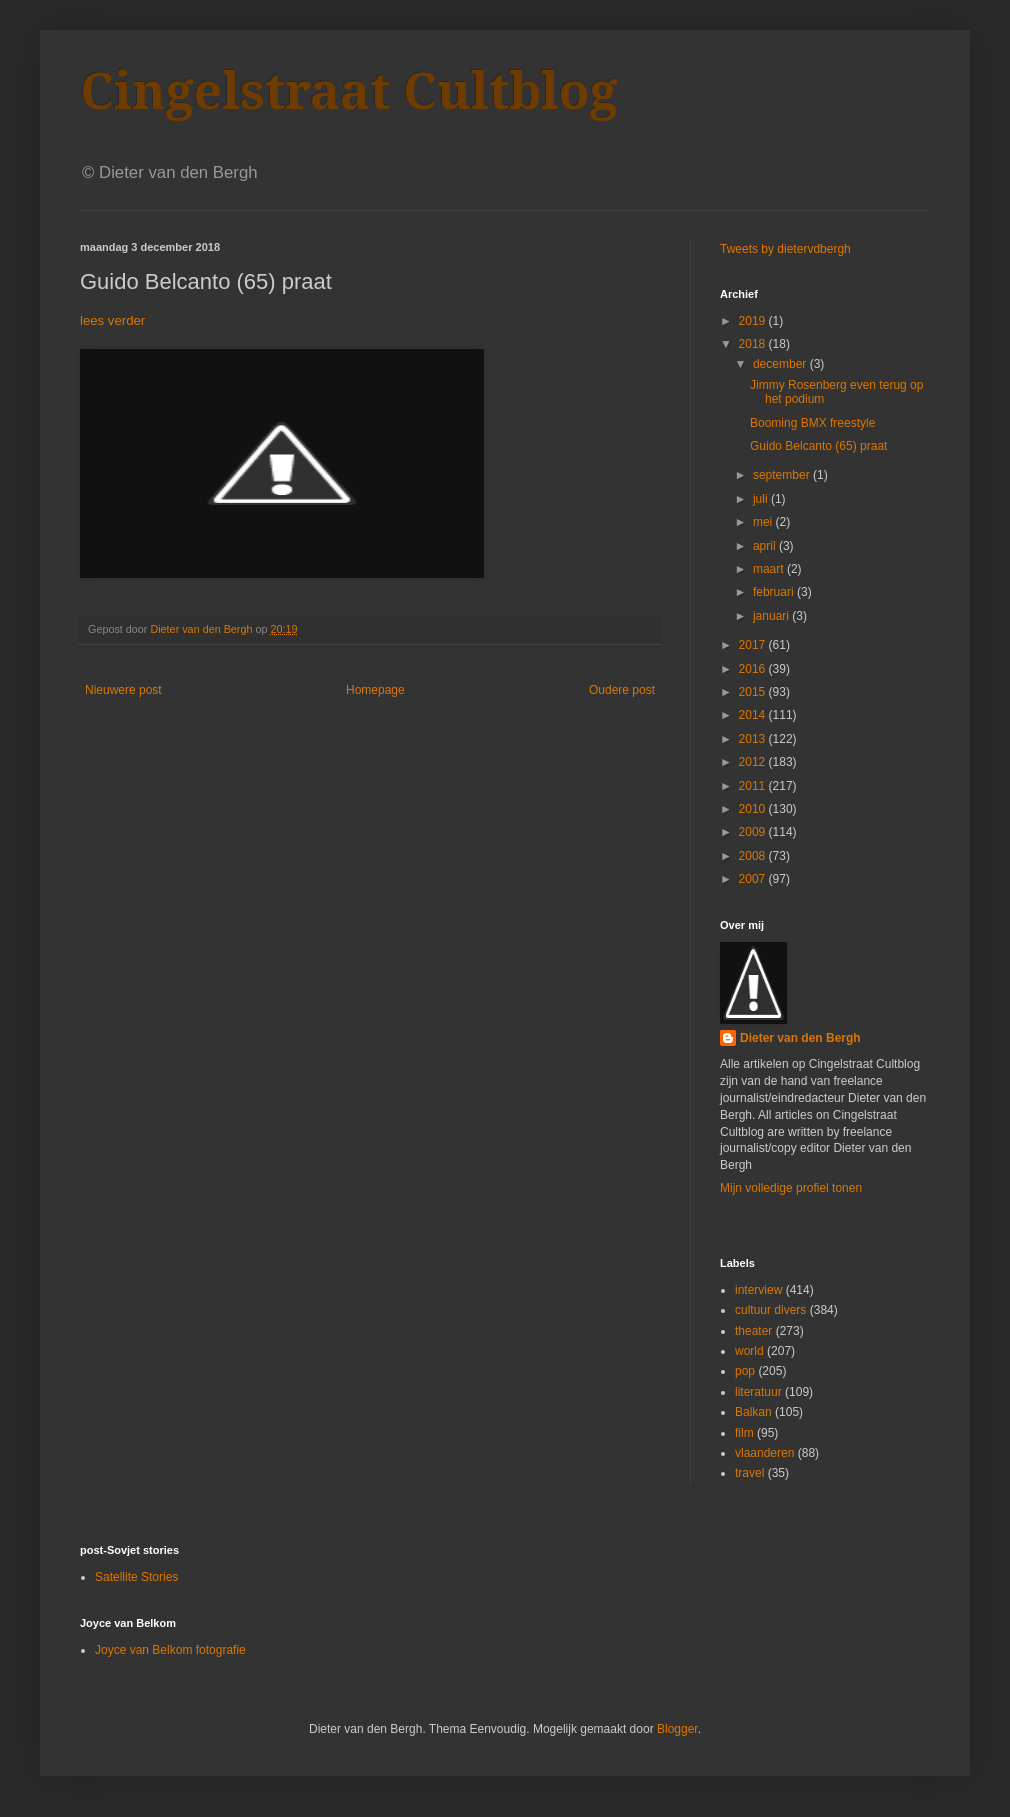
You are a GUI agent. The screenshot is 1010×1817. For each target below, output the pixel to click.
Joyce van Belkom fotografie (170, 1650)
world (749, 1351)
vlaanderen (764, 1453)
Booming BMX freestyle (812, 423)
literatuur (758, 1392)
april (766, 546)
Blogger (677, 1729)
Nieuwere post (123, 690)
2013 (754, 739)
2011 (754, 786)
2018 (754, 344)
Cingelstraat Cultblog (349, 91)
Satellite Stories (136, 1577)
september (783, 475)
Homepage (375, 690)
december (781, 364)
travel (749, 1473)
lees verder (112, 320)
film (744, 1433)
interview (758, 1290)
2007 (754, 879)
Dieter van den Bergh (800, 1038)
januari (772, 616)
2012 (754, 762)
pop (745, 1371)
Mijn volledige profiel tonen (791, 1188)
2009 (754, 832)
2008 (754, 856)
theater (753, 1331)
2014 (754, 715)
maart (770, 569)
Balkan (753, 1412)
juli (762, 499)
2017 (754, 645)
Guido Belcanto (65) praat (818, 446)
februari (775, 592)
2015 (754, 692)
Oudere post (622, 690)
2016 (754, 669)
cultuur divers (770, 1310)
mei (764, 522)
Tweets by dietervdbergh (785, 249)
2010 (754, 809)
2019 (754, 321)
